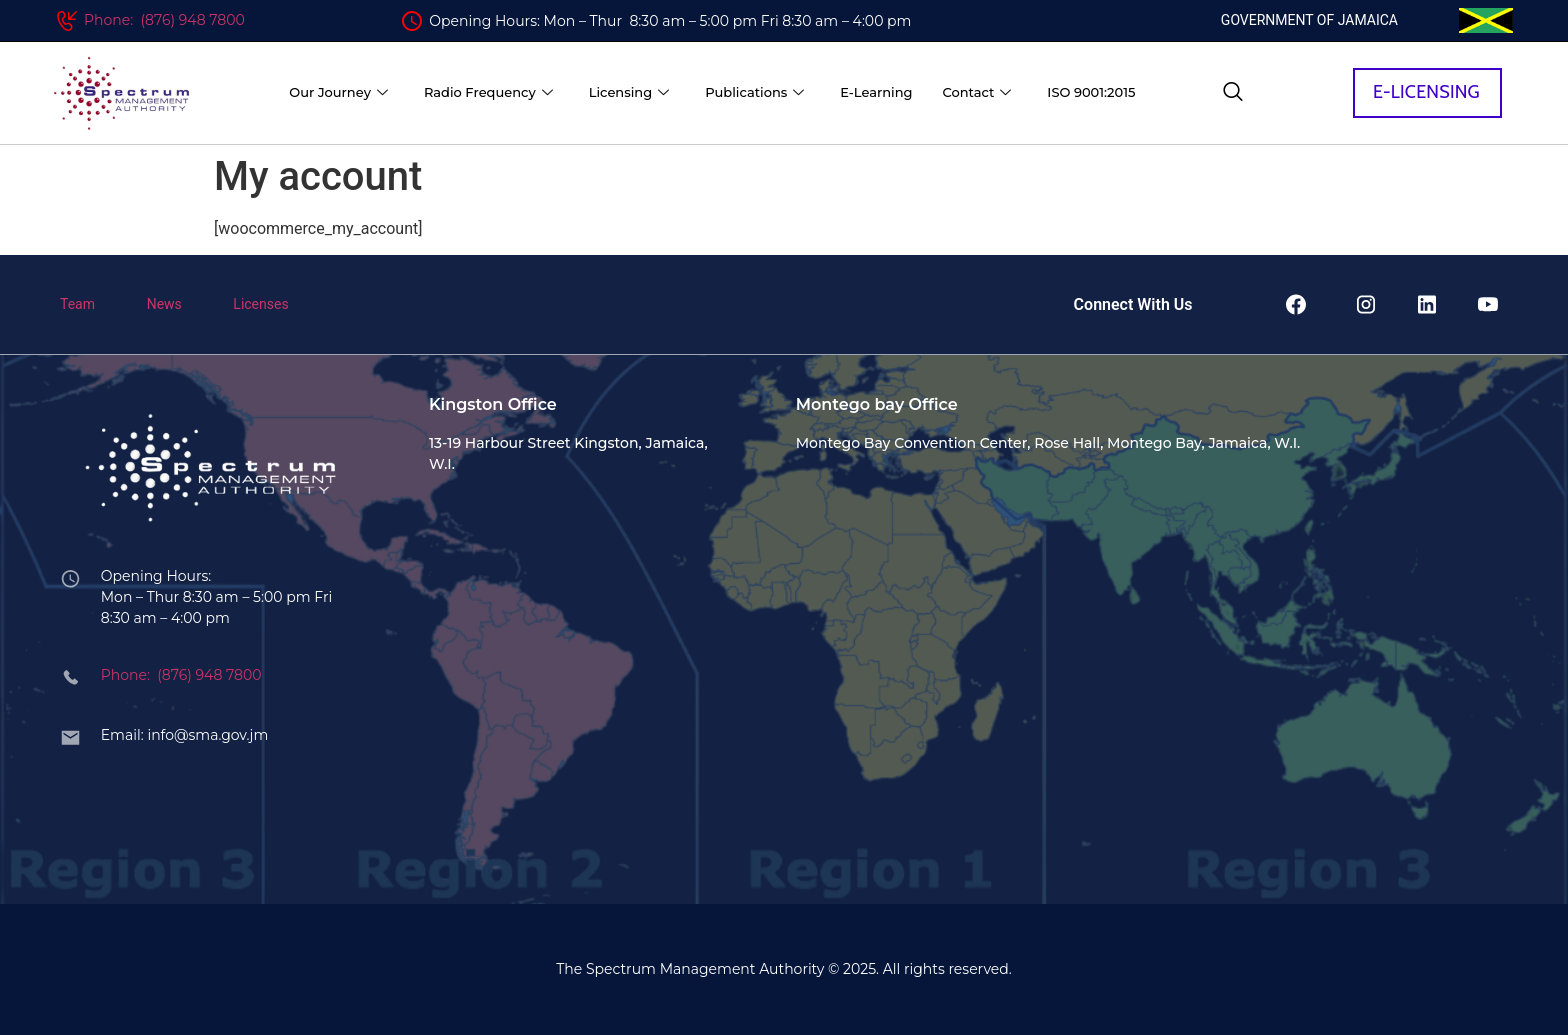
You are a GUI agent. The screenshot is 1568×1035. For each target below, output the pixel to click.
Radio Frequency (488, 92)
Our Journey (338, 92)
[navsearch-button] (1233, 93)
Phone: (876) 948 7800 (164, 20)
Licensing (629, 92)
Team (77, 304)
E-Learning (876, 92)
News (164, 304)
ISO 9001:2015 (1091, 92)
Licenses (260, 304)
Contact (976, 92)
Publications (754, 92)
